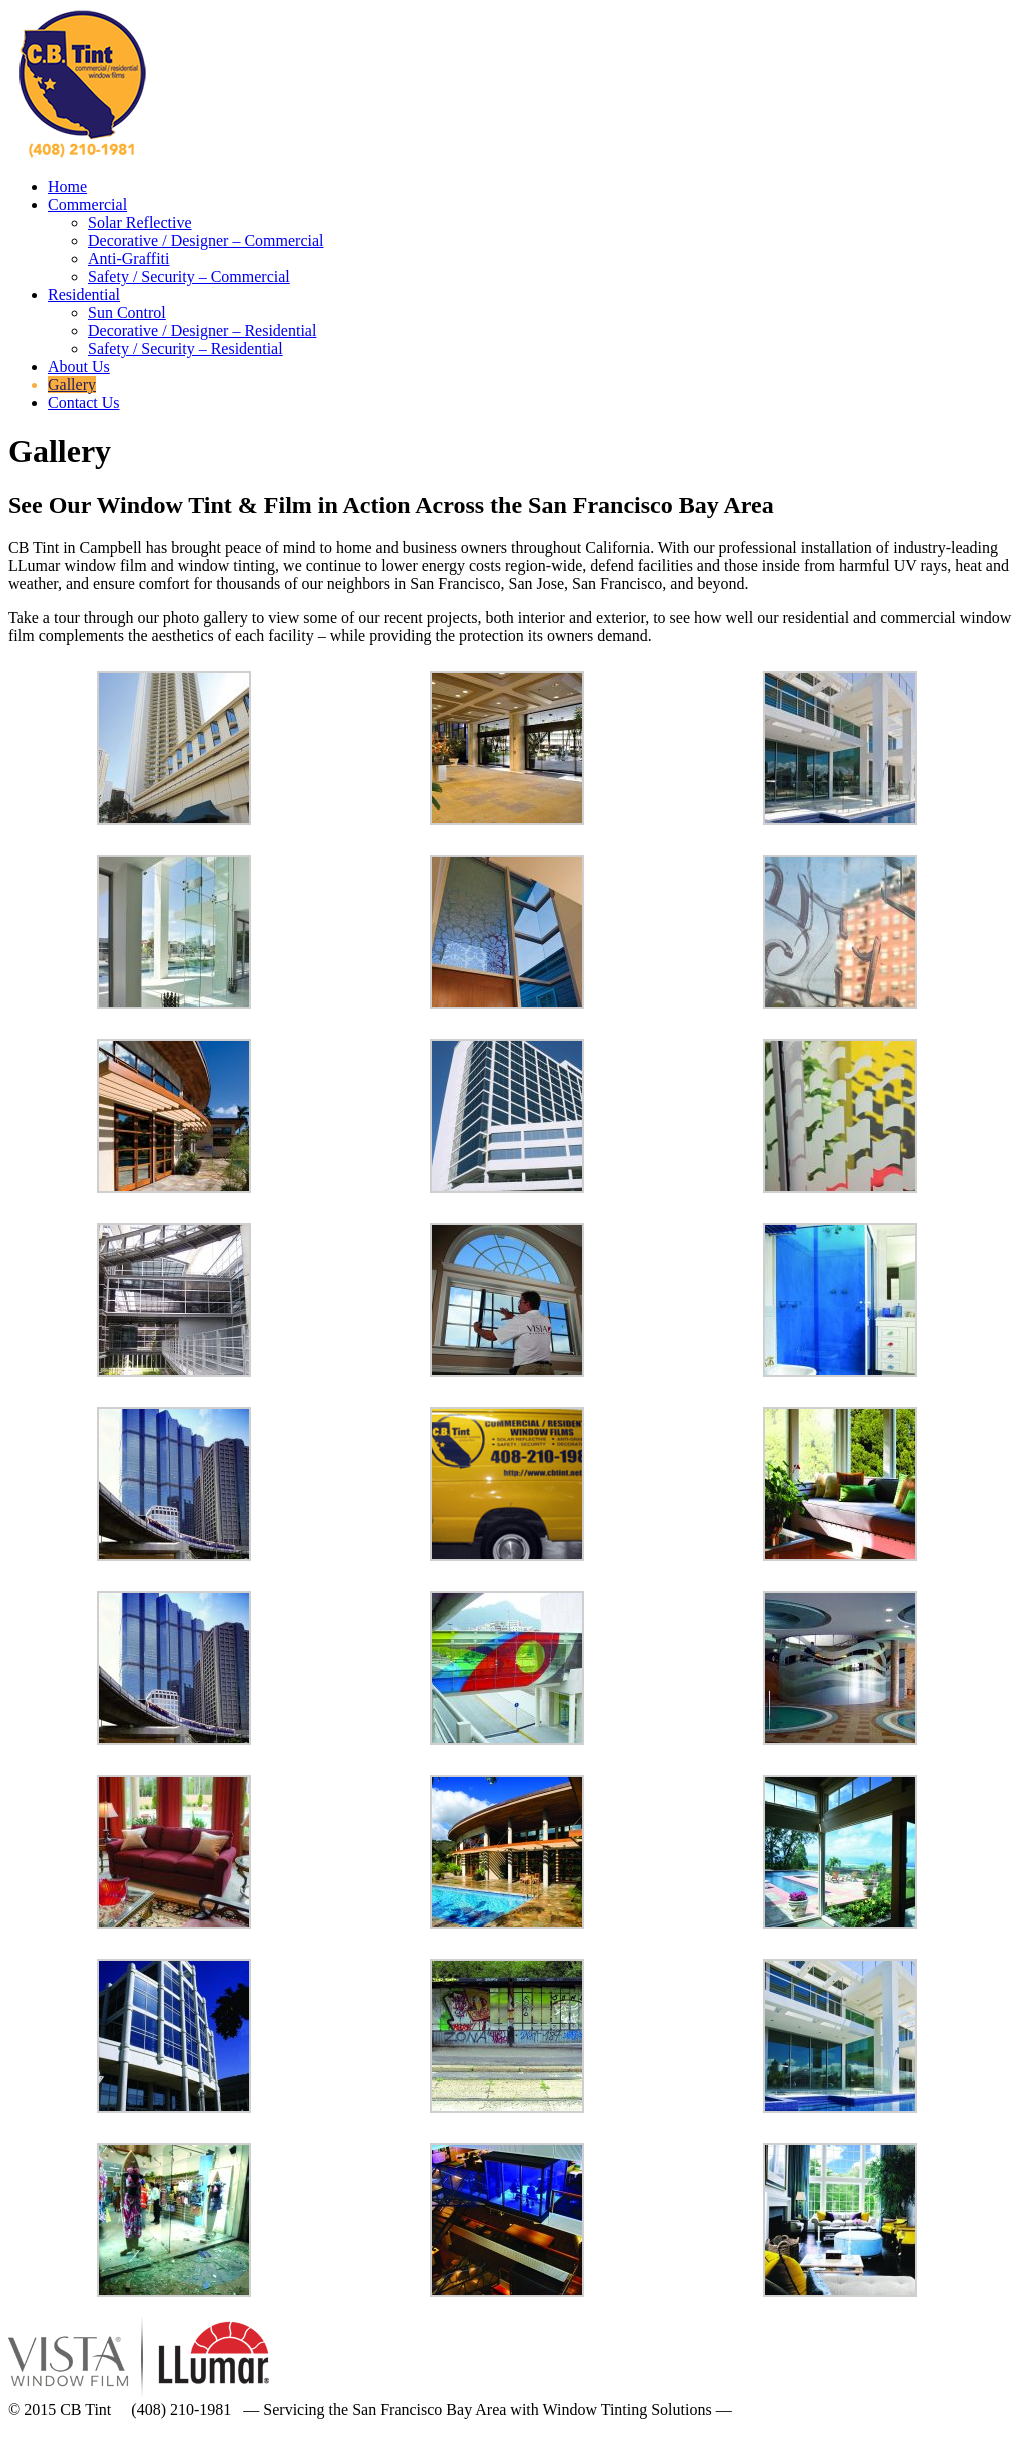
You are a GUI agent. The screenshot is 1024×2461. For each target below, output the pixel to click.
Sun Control (127, 312)
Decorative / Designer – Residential (202, 330)
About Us (79, 366)
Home (67, 186)
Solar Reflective (140, 222)
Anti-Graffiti (128, 258)
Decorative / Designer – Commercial (205, 240)
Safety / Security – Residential (185, 348)
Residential (84, 294)
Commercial (87, 204)
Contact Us (84, 402)
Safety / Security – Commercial (189, 276)
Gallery (72, 384)
